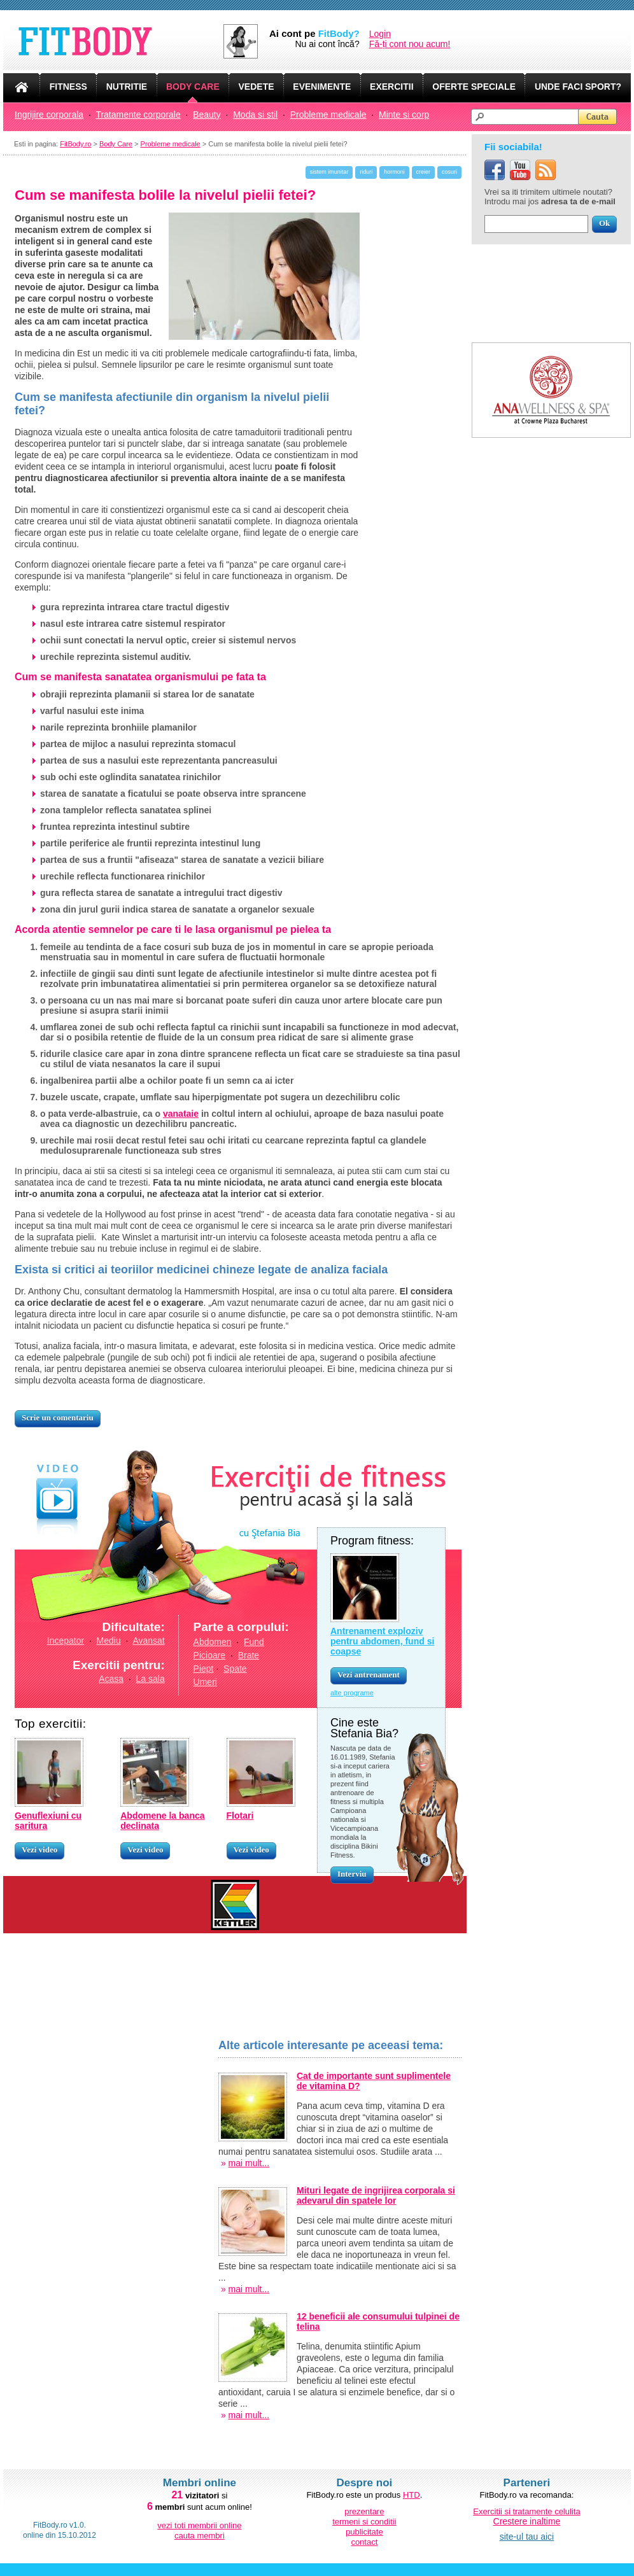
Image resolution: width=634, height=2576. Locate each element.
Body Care (115, 144)
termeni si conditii (364, 2521)
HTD (411, 2495)
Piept (204, 1668)
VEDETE (256, 86)
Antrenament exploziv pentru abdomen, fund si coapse (382, 1641)
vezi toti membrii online (199, 2525)
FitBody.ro (75, 144)
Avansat (148, 1640)
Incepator (65, 1640)
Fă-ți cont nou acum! (410, 44)
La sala (150, 1679)
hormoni (394, 172)
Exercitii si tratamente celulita (526, 2511)
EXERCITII (391, 86)
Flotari (240, 1815)
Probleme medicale (328, 114)
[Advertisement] (110, 2230)
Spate (235, 1668)
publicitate (364, 2532)
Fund (254, 1642)
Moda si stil (255, 114)
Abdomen (213, 1642)
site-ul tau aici (527, 2536)
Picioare (210, 1655)
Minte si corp (404, 114)
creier (423, 172)
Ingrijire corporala (49, 114)
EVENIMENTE (322, 86)
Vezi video (39, 1849)
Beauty (207, 114)
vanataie (181, 1114)
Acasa (111, 1679)
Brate (248, 1655)
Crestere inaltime (527, 2521)
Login (380, 34)
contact (364, 2542)
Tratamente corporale (137, 114)
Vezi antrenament (368, 1674)
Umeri (205, 1682)
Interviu (352, 1874)
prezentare (364, 2511)
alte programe (352, 1693)
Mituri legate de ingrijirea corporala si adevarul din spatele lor (376, 2195)
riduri (366, 172)
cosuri (449, 172)
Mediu (109, 1640)
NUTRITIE (127, 86)
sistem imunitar (329, 172)
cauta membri (199, 2535)
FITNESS (68, 86)
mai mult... (249, 2163)
